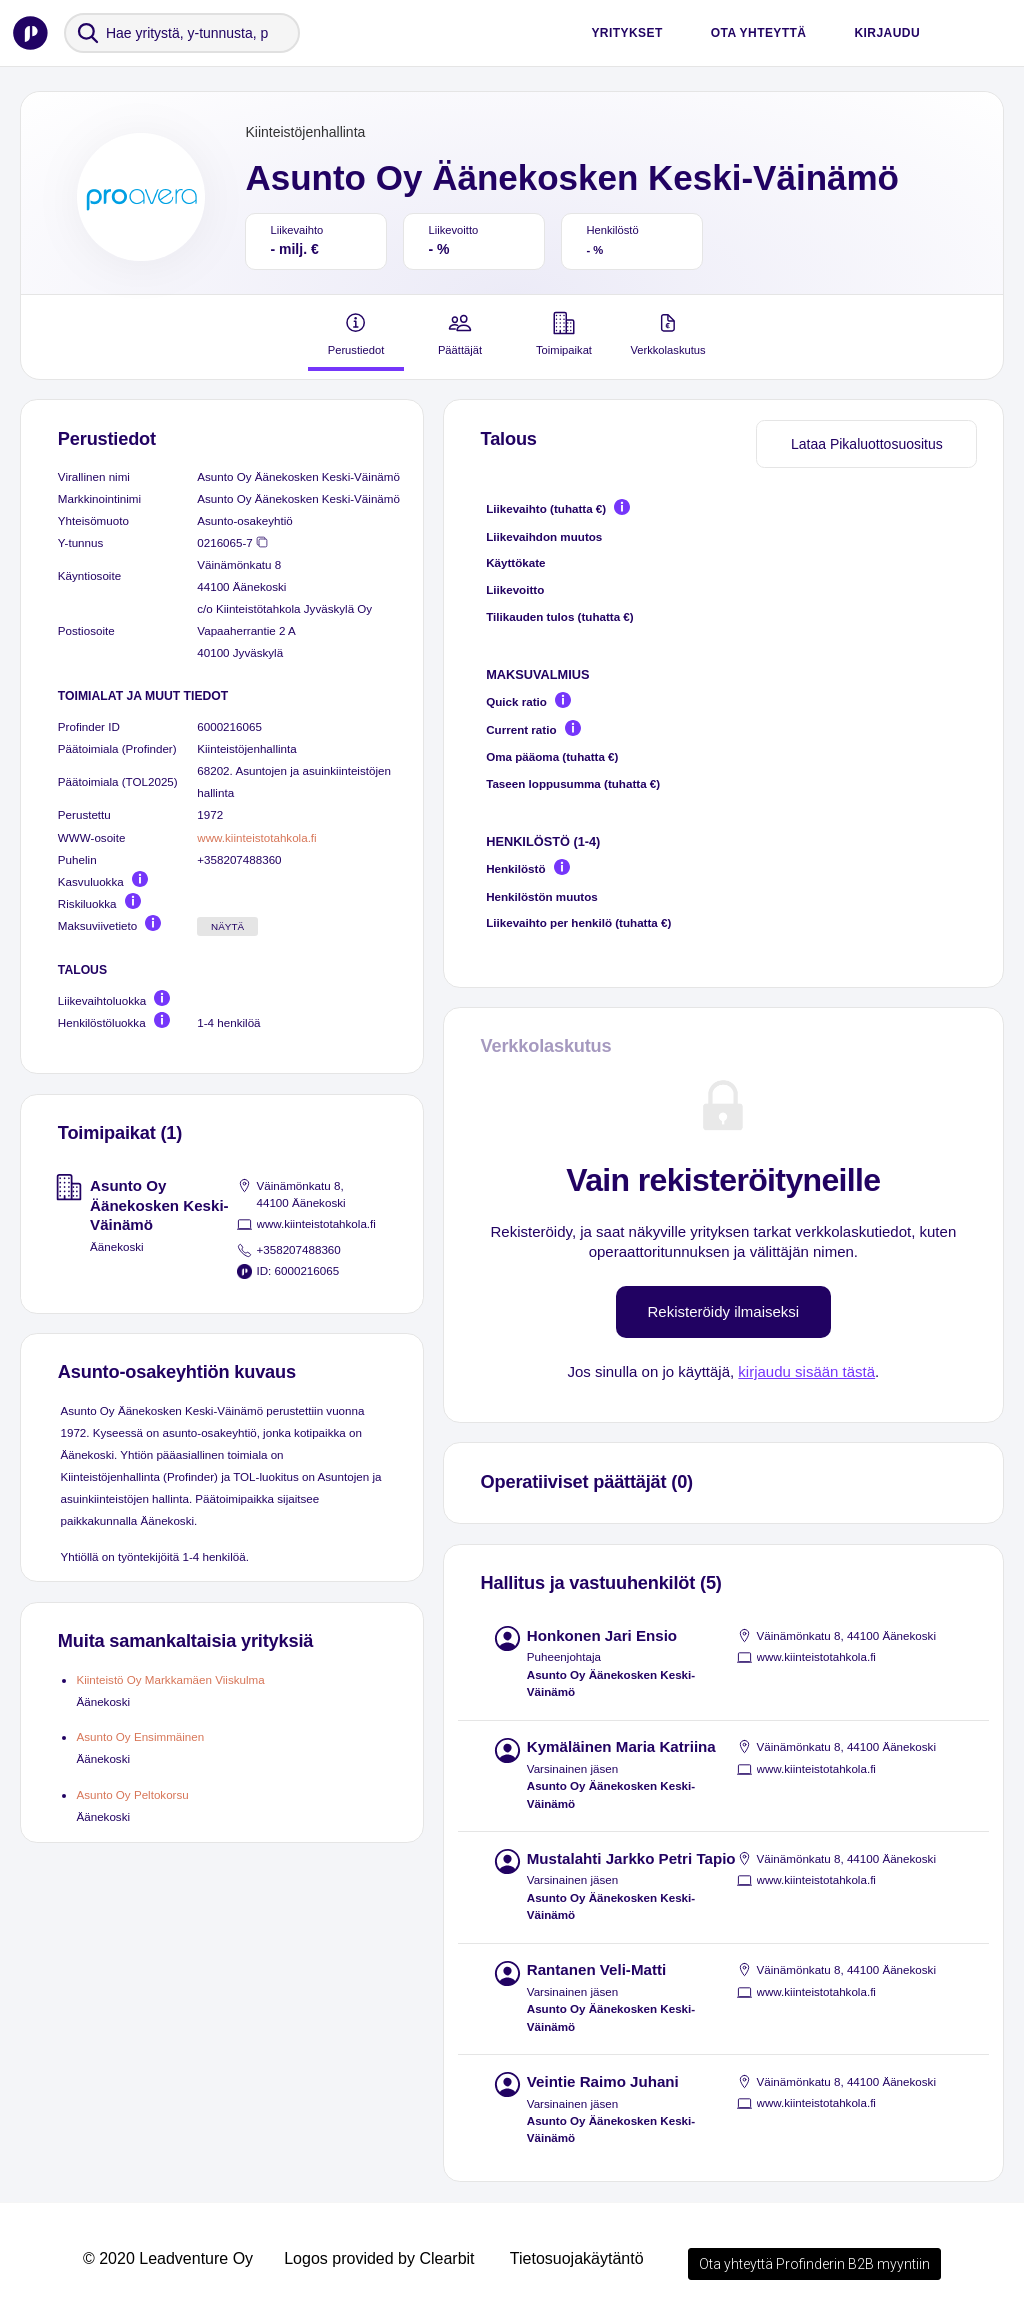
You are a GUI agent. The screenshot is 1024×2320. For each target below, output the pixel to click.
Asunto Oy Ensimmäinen (140, 1736)
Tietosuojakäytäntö (577, 2258)
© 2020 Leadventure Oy (168, 2258)
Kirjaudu (887, 33)
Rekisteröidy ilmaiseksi (724, 1311)
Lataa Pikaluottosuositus (867, 444)
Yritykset (626, 33)
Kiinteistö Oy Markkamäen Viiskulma (170, 1679)
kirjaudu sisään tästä (806, 1371)
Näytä (227, 926)
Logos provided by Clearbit (379, 2258)
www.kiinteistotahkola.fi (256, 837)
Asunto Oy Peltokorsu (132, 1794)
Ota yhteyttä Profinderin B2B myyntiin (814, 2264)
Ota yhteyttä (759, 33)
